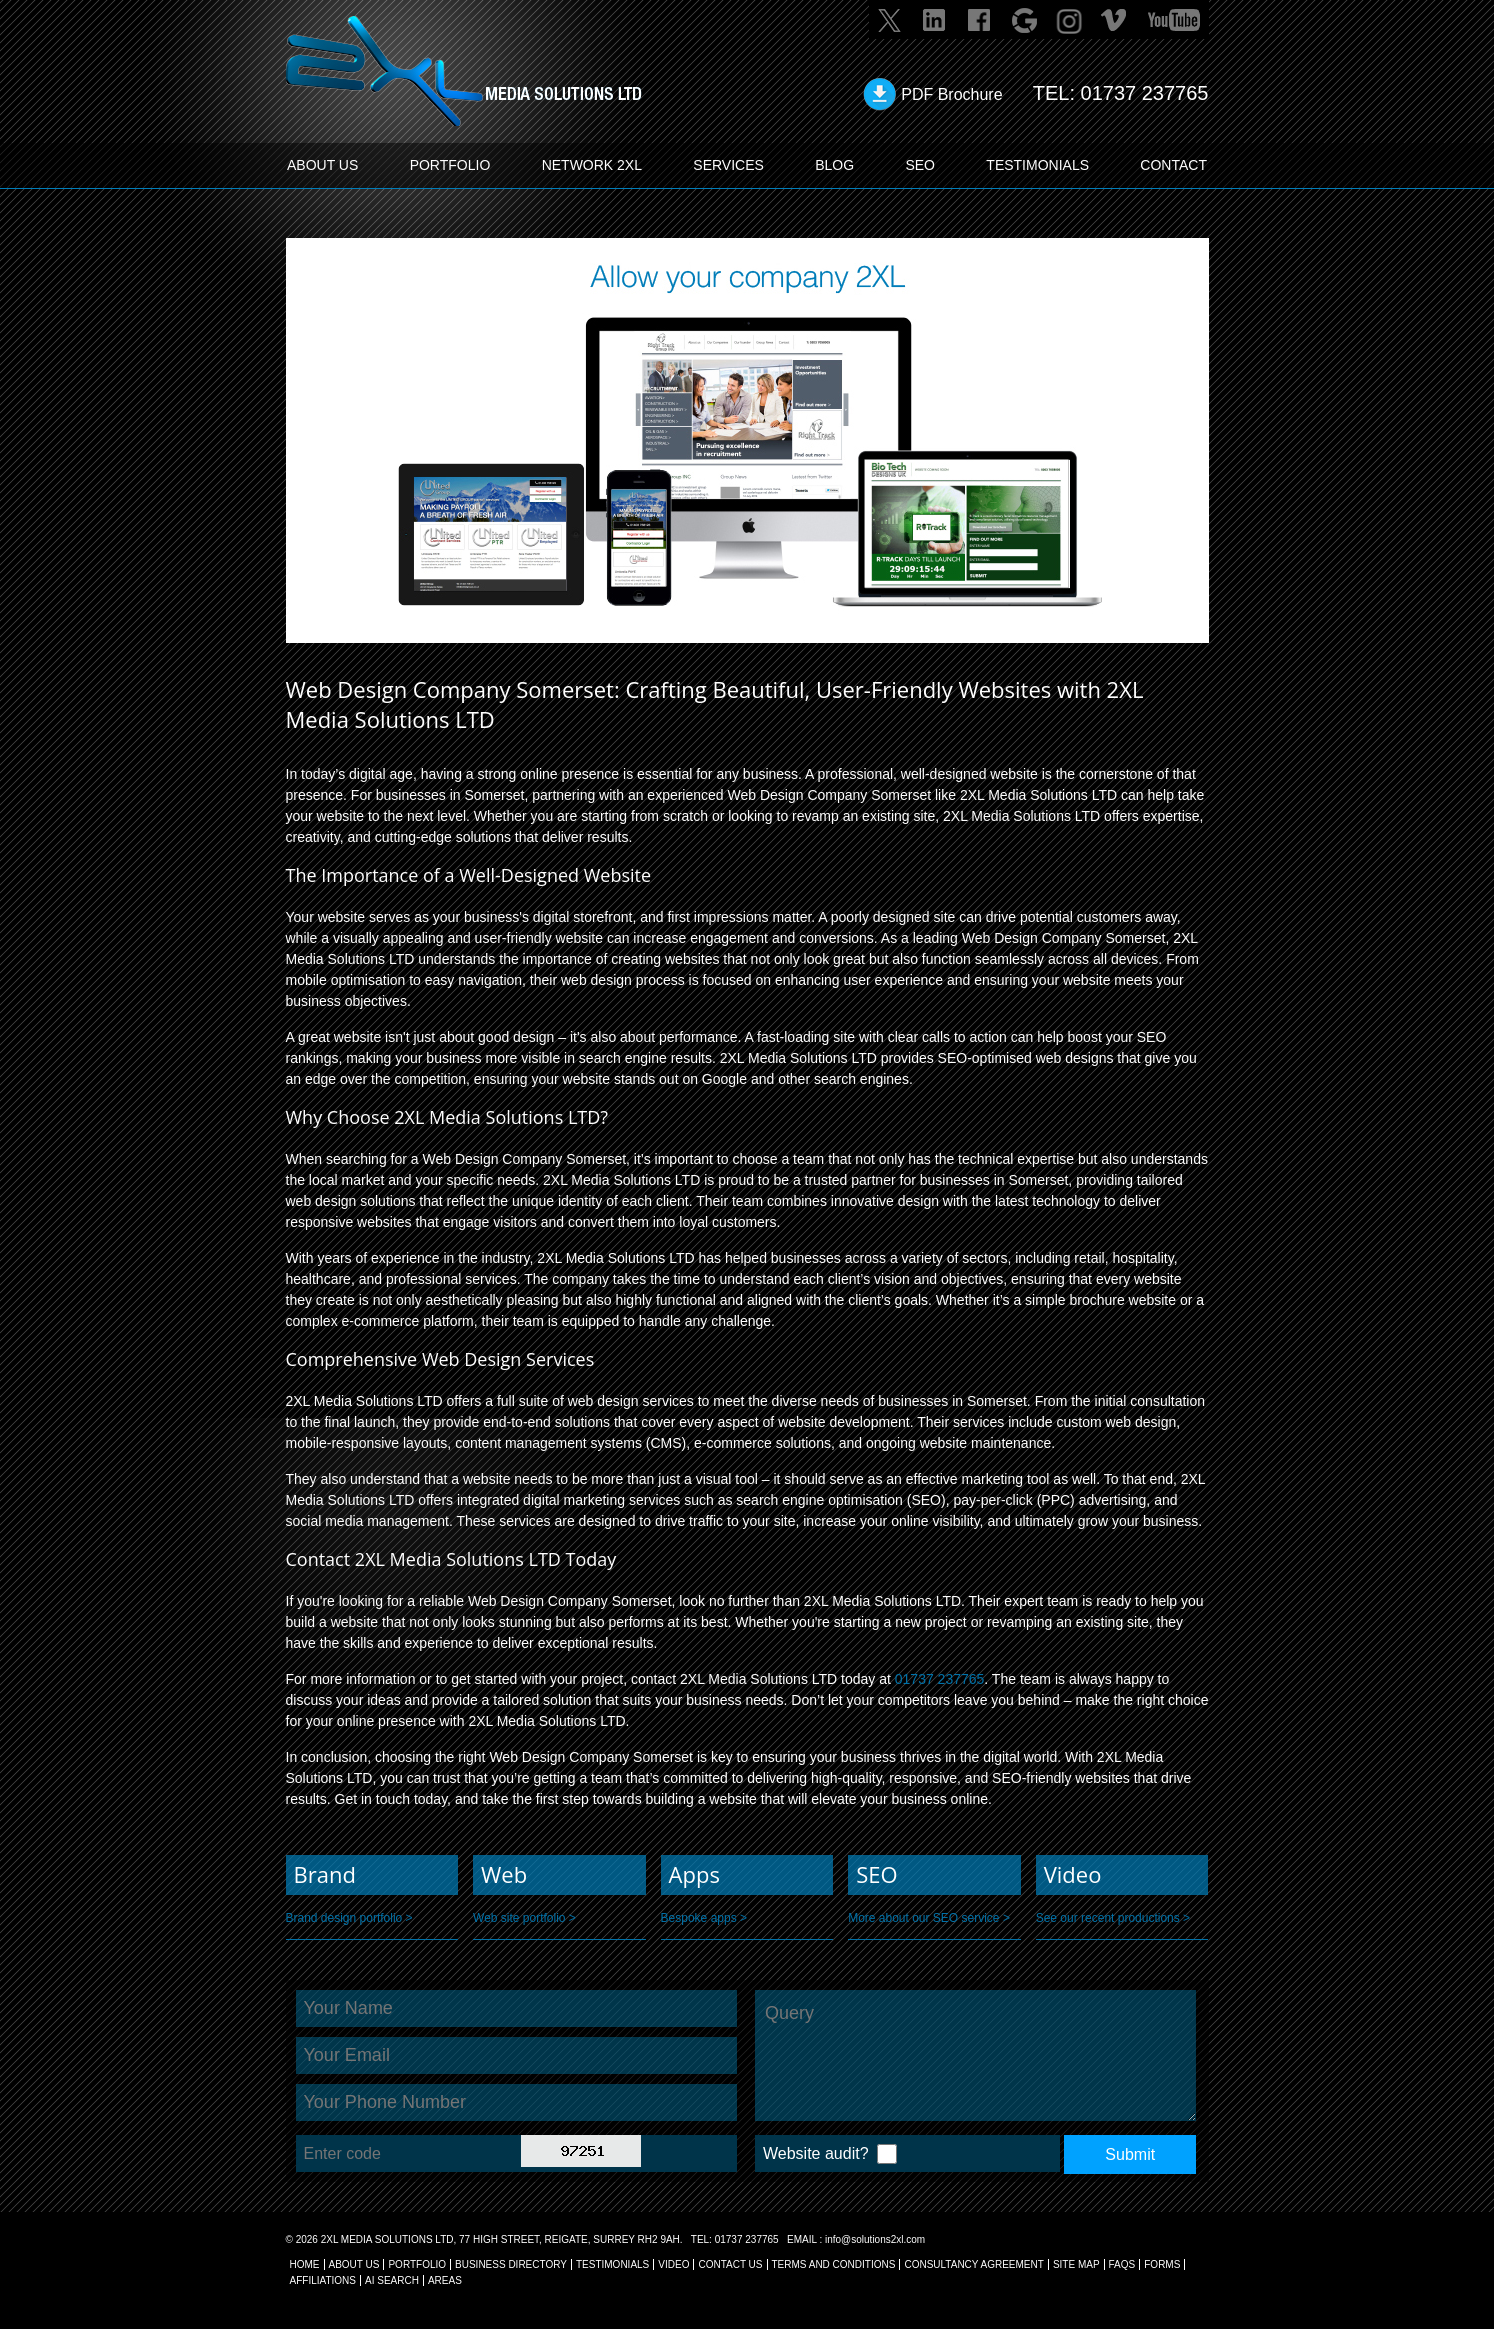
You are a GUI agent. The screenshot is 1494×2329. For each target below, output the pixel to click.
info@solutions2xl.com (875, 2239)
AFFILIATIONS (323, 2280)
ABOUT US (322, 165)
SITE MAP (1076, 2264)
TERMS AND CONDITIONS (834, 2264)
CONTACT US (730, 2264)
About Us (354, 2264)
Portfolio (417, 2264)
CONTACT (1173, 165)
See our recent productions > (1113, 1918)
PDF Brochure (951, 94)
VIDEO (673, 2264)
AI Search (392, 2280)
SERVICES (728, 165)
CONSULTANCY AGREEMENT (973, 2264)
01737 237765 (1145, 93)
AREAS (445, 2280)
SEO (920, 165)
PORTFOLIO (450, 165)
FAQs (1122, 2264)
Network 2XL (592, 165)
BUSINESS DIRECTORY (511, 2264)
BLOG (834, 165)
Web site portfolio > (524, 1918)
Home (305, 2264)
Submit (1130, 2154)
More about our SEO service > (929, 1918)
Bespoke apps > (704, 1918)
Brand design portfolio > (349, 1918)
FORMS (1162, 2264)
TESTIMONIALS (1037, 165)
